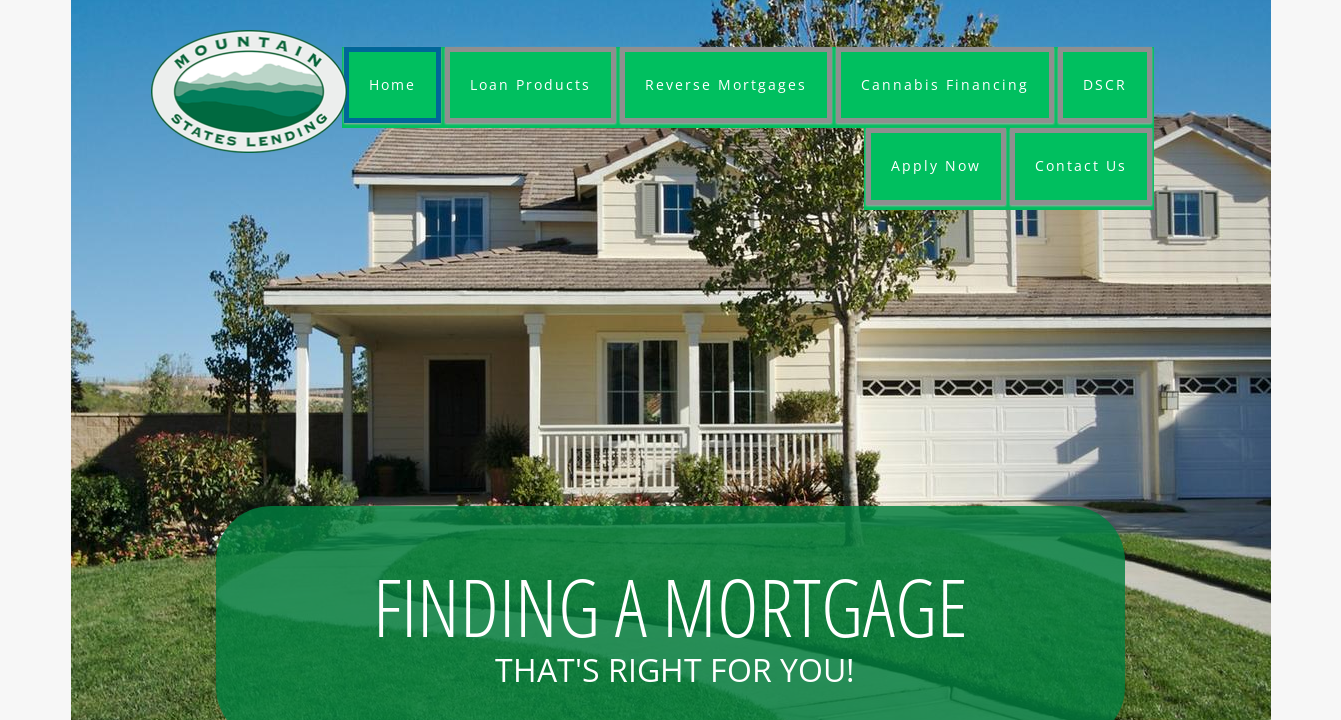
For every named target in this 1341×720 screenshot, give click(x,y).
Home (392, 84)
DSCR (1105, 84)
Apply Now (936, 165)
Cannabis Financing (945, 84)
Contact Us (1081, 165)
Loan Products (530, 84)
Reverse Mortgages (726, 84)
